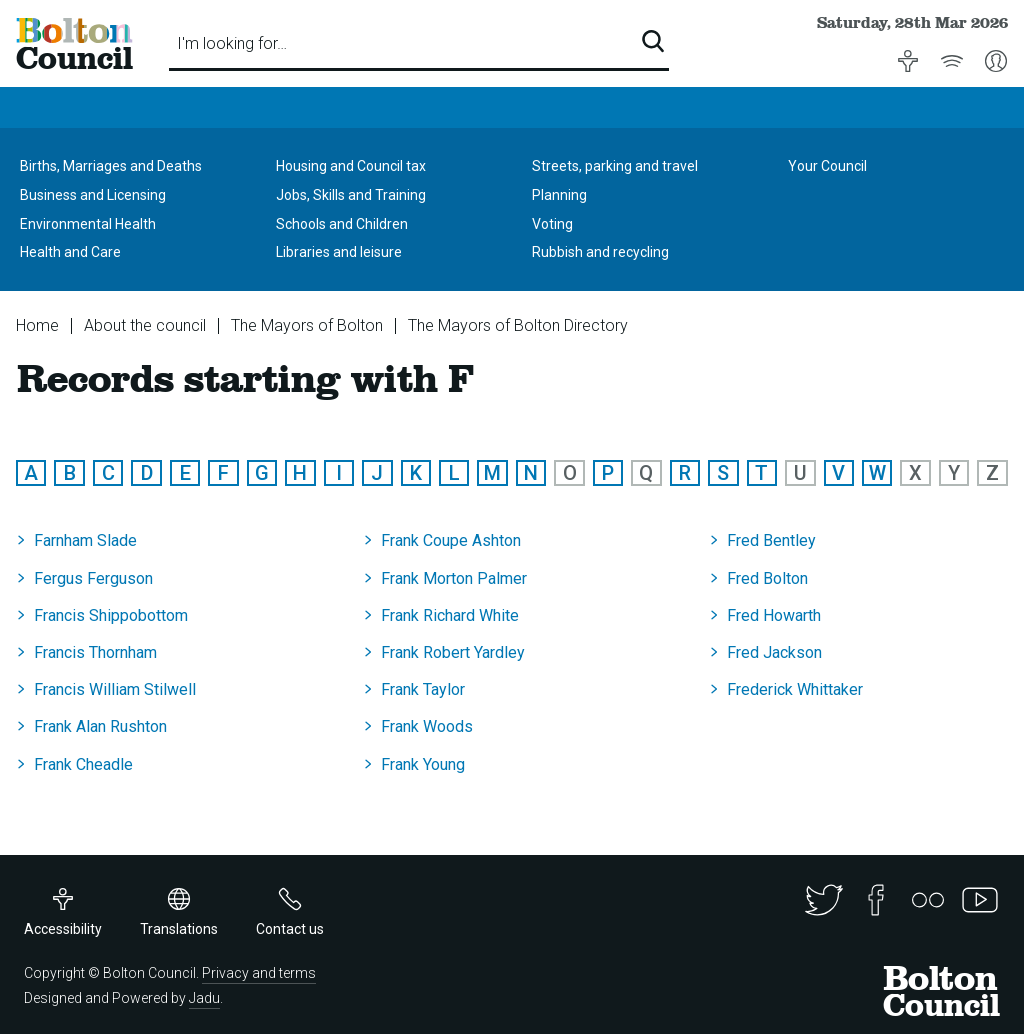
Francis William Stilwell (115, 689)
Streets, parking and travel (615, 166)
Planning (559, 195)
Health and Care (70, 252)
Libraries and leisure (339, 252)
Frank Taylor (423, 689)
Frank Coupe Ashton (451, 540)
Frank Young (423, 764)
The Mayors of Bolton (307, 325)
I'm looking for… (232, 43)
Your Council (827, 166)
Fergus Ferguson (93, 578)
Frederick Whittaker (795, 689)
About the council (145, 325)
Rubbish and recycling (600, 252)
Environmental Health (88, 224)
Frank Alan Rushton (100, 726)
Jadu (204, 998)
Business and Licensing (93, 195)
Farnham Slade (85, 540)
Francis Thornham (95, 652)
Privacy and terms (259, 973)
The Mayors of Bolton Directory (518, 325)
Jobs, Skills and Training (351, 195)
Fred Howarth (774, 615)
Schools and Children (342, 224)
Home (37, 325)
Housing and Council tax (351, 166)
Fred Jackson (774, 652)
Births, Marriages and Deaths (111, 166)
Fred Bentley (771, 540)
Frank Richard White (450, 615)
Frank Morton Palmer (454, 578)
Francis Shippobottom (111, 615)
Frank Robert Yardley (453, 652)
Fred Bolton (767, 578)
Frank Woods (427, 726)
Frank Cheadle (83, 764)
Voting (552, 224)
